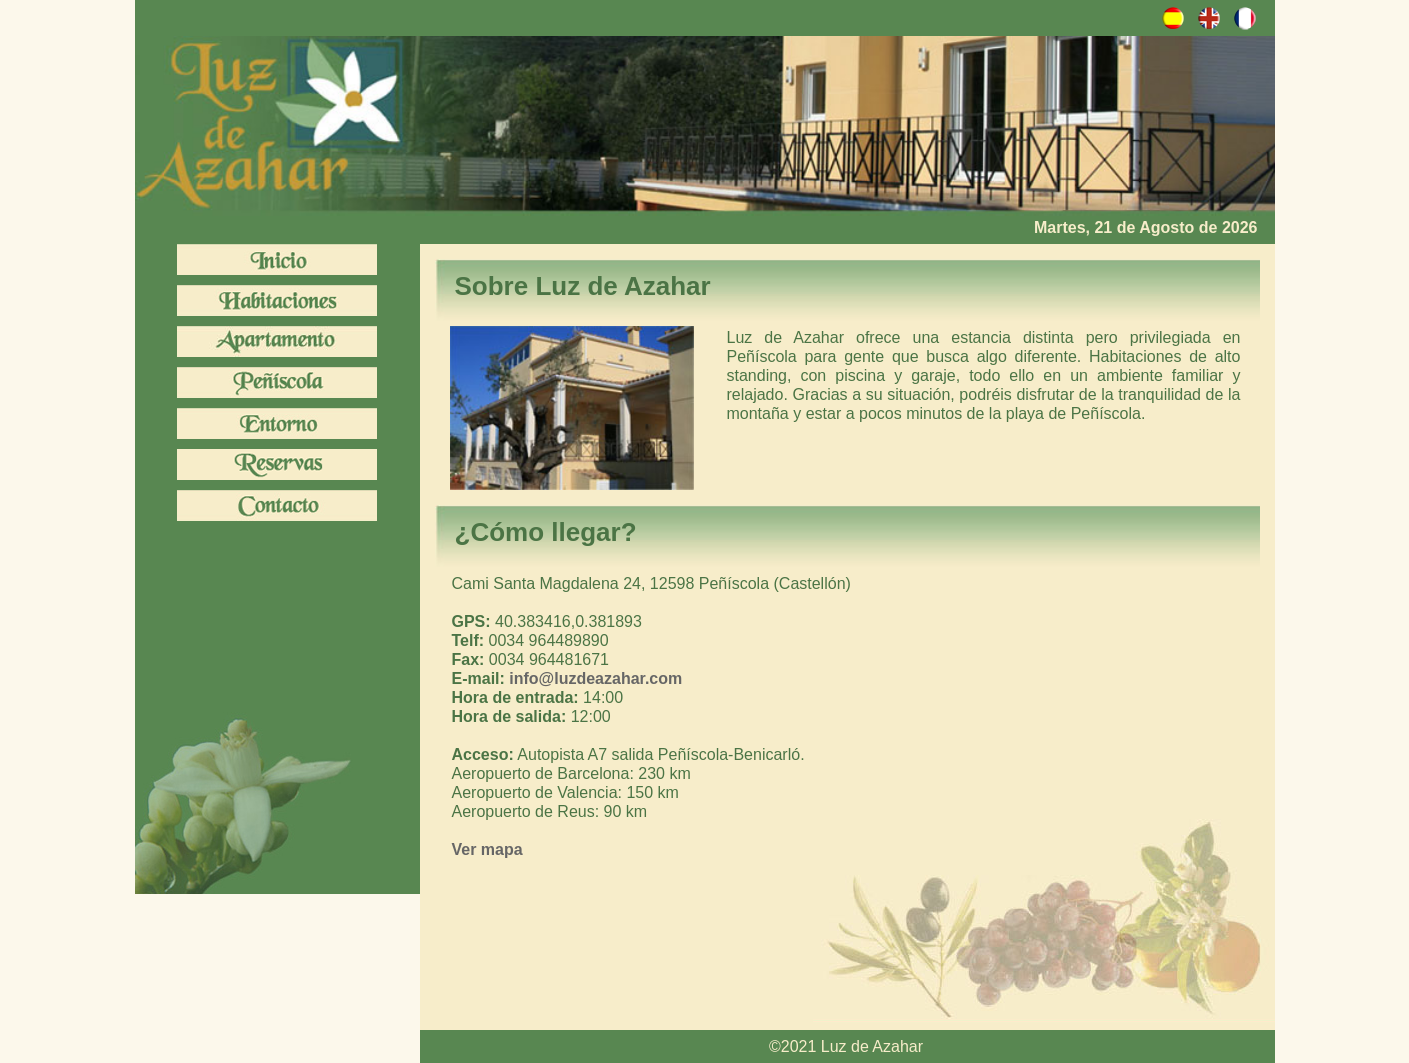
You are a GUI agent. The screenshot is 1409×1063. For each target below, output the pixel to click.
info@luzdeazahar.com (595, 678)
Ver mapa (487, 849)
